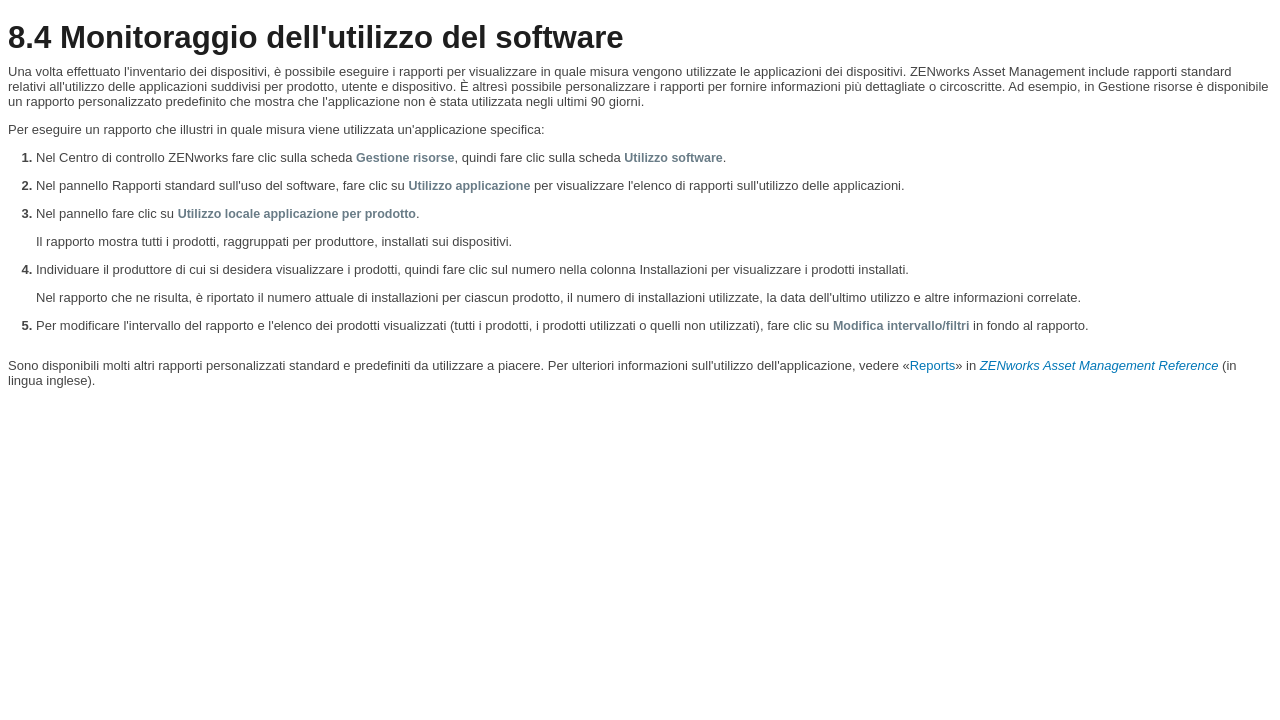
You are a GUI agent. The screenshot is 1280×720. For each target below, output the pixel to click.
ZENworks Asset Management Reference (1099, 365)
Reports (933, 365)
